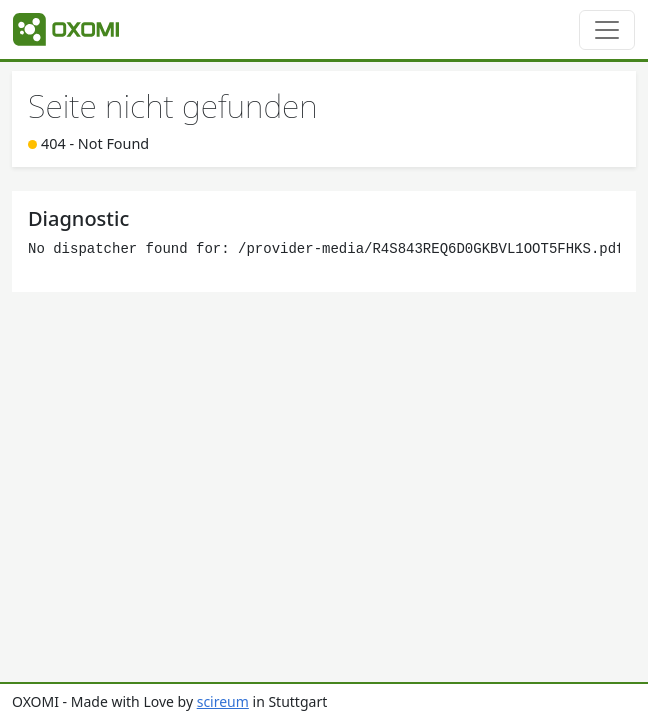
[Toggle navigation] (607, 30)
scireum (223, 701)
